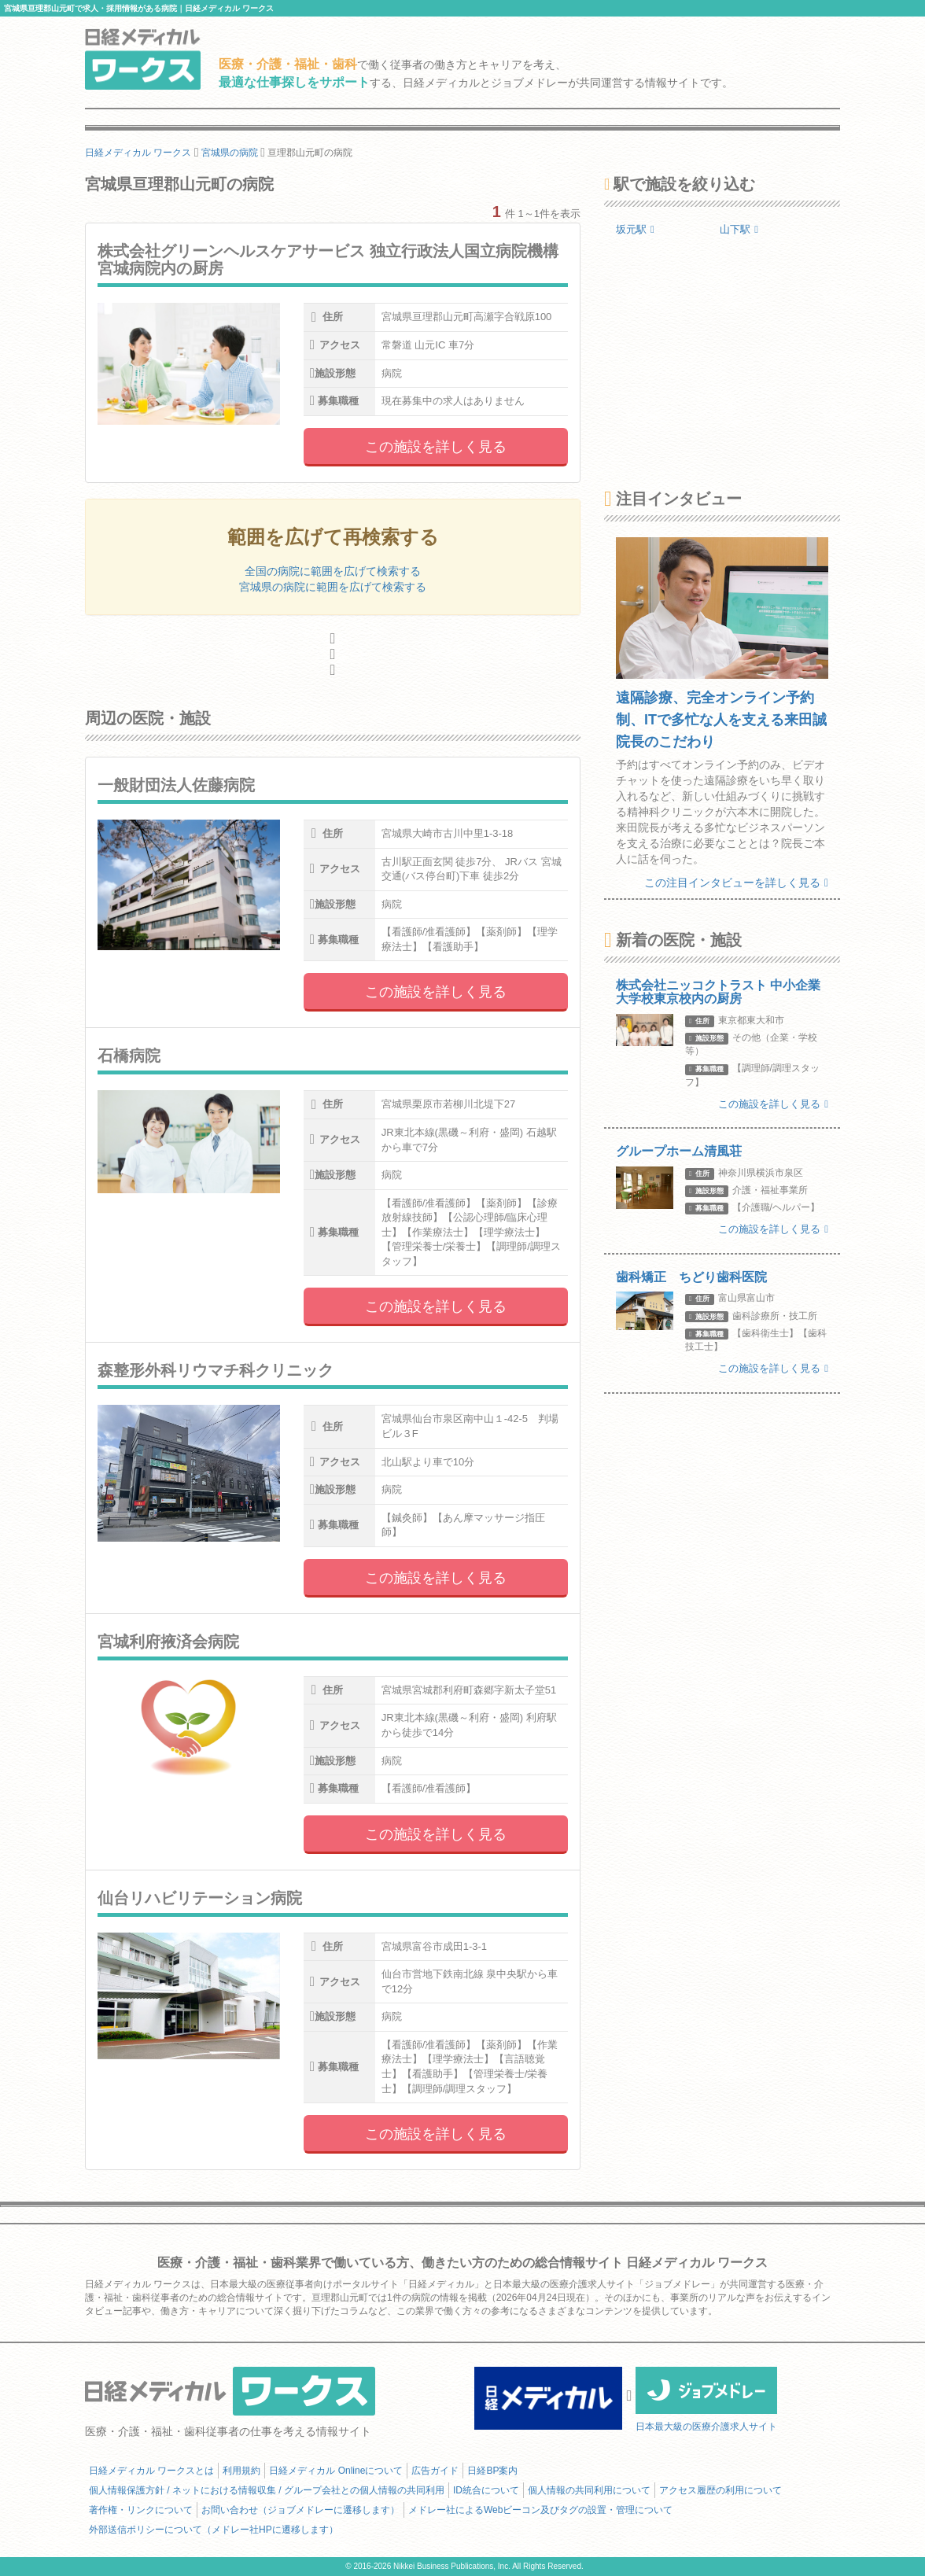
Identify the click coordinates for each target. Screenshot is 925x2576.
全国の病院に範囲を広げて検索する (333, 571)
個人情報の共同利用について (589, 2490)
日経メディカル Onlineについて (336, 2470)
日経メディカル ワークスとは (151, 2470)
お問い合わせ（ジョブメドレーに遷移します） (300, 2509)
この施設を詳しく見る (436, 447)
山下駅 (739, 229)
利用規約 (241, 2470)
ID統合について (486, 2490)
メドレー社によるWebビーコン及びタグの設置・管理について (540, 2509)
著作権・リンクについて (141, 2509)
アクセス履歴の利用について (720, 2490)
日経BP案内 (492, 2470)
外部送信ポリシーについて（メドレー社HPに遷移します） (213, 2529)
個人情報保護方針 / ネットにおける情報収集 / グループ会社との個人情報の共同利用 (266, 2490)
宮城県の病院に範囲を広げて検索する (332, 586)
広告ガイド (435, 2470)
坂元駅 (635, 229)
